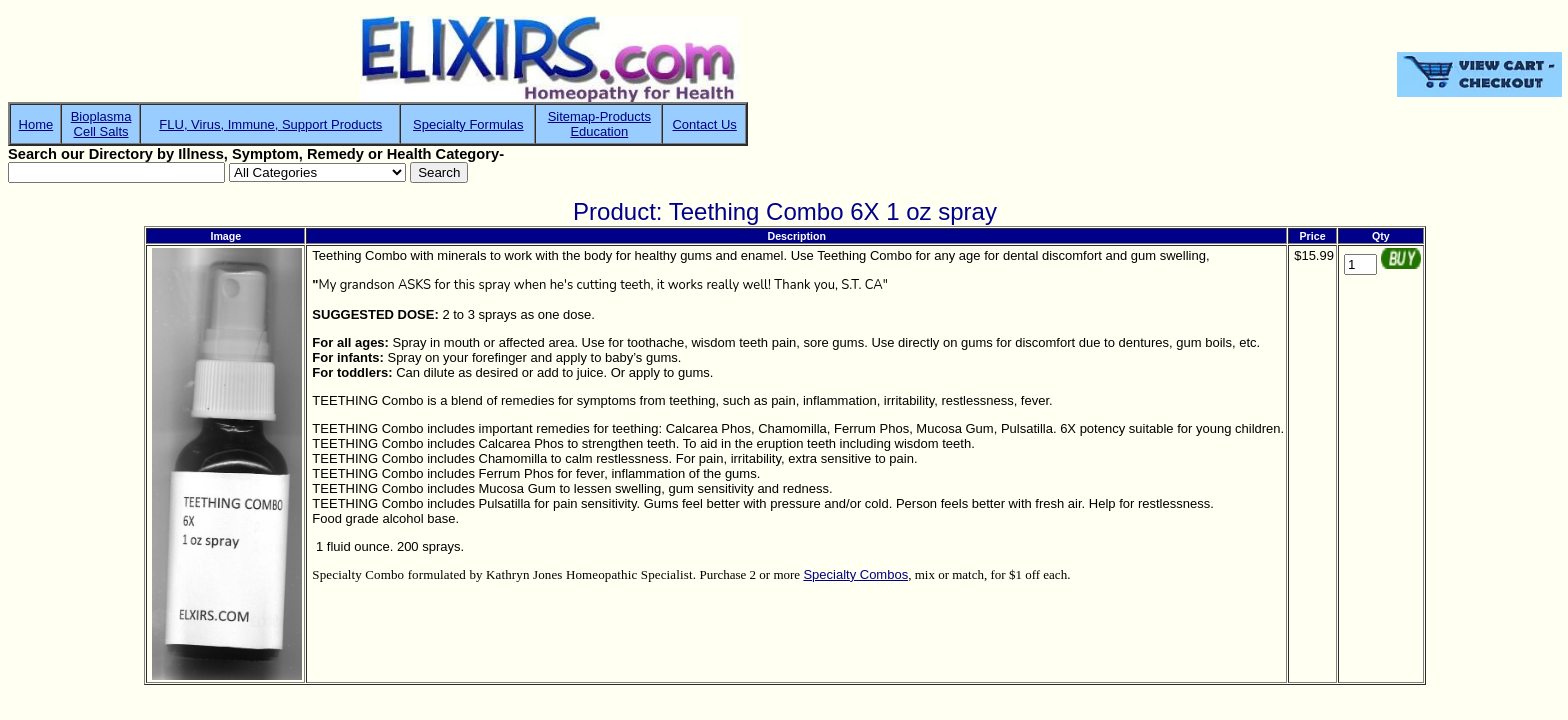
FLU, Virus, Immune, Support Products (270, 124)
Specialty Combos (855, 574)
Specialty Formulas (468, 124)
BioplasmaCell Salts (101, 124)
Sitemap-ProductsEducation (599, 124)
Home (36, 124)
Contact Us (704, 124)
